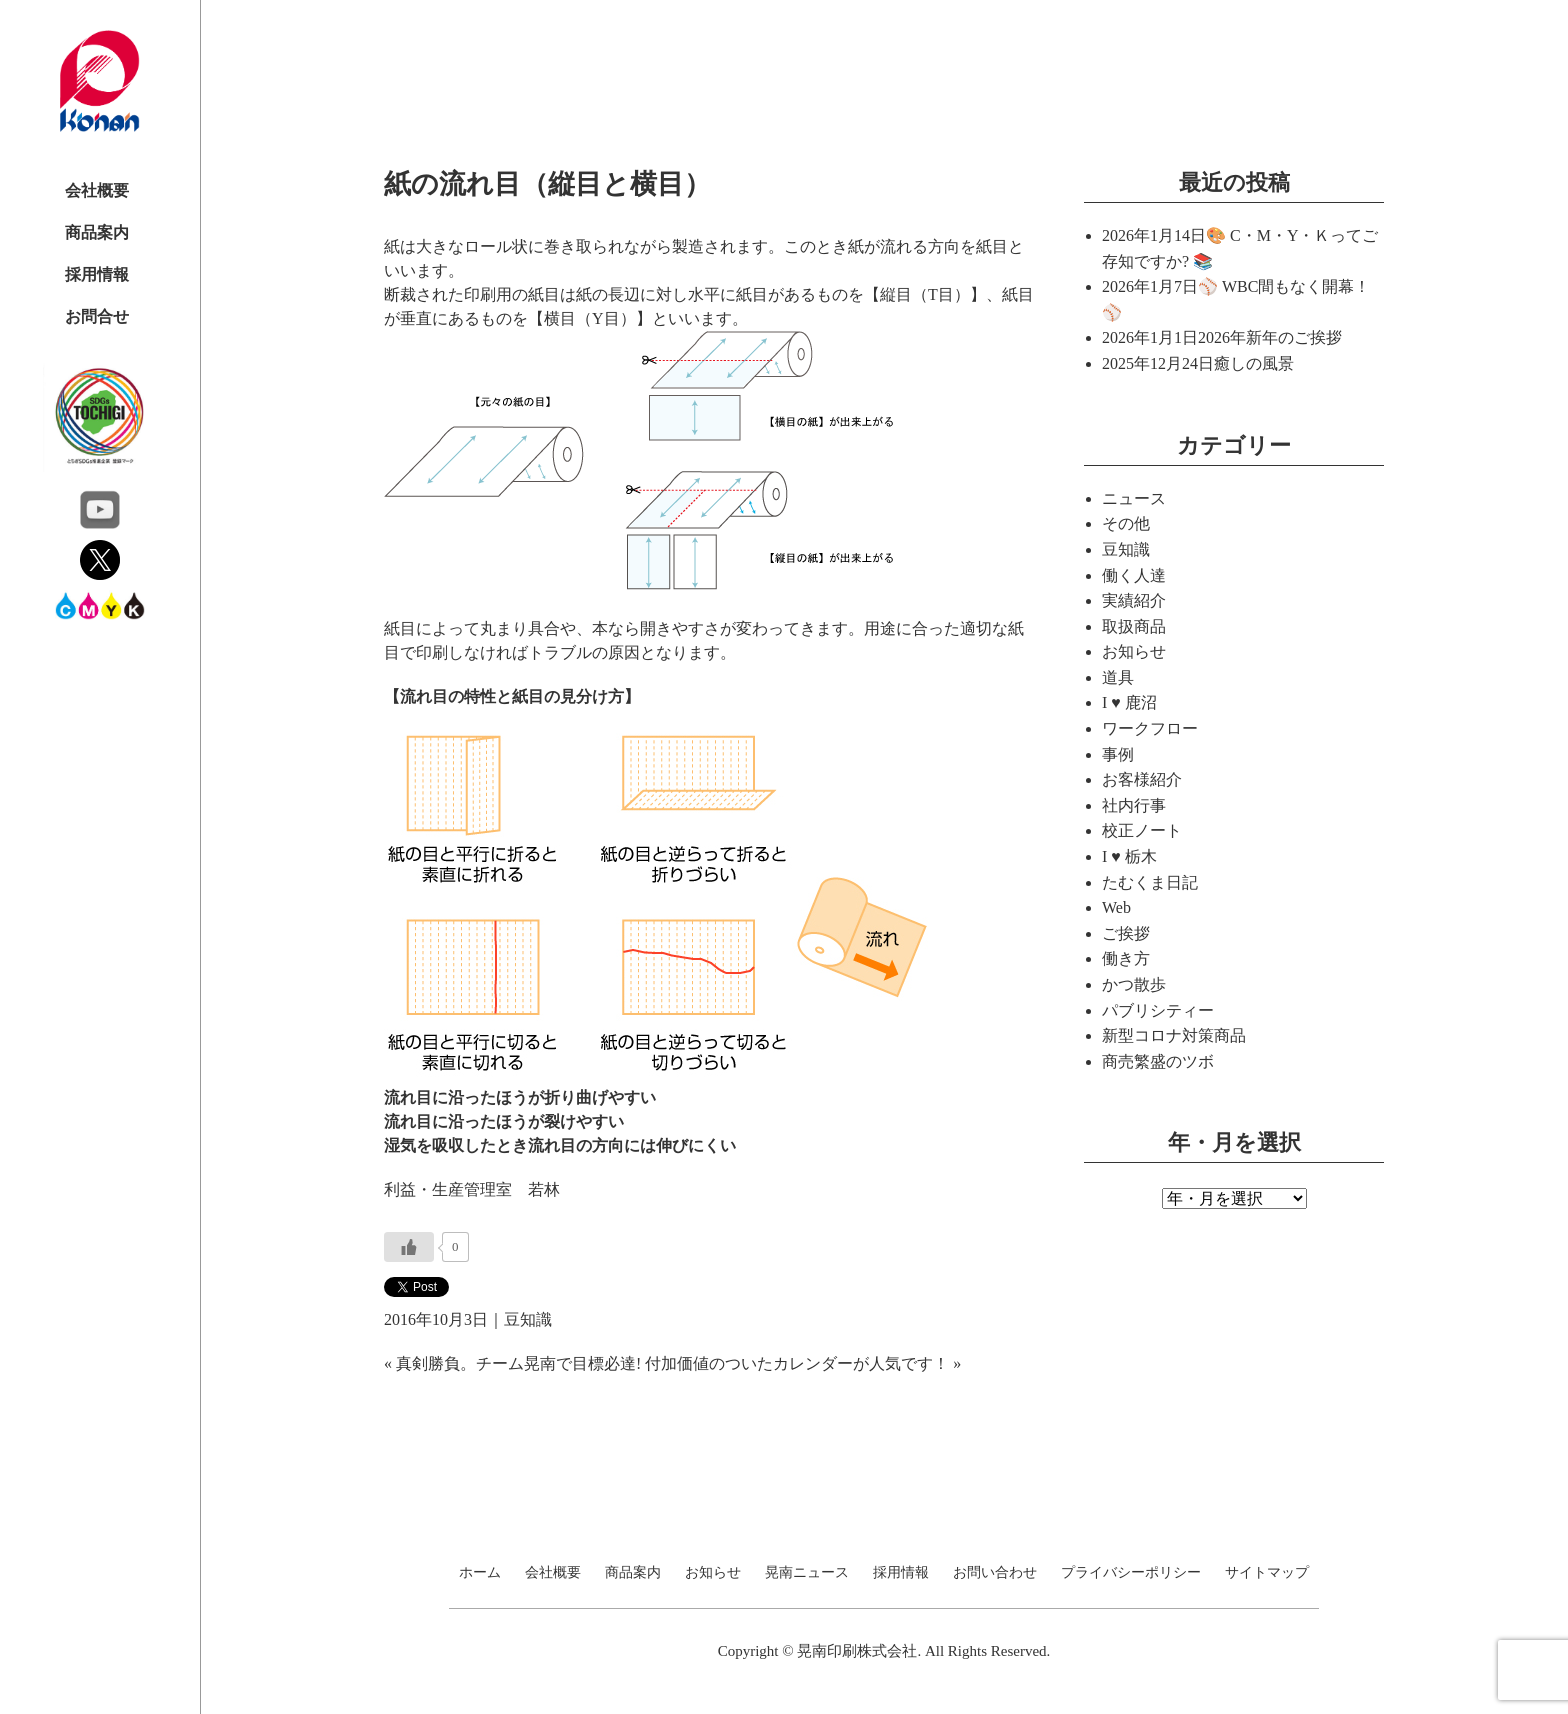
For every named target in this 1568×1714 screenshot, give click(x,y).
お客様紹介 (1142, 779)
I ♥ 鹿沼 (1129, 702)
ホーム (480, 1573)
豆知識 (528, 1319)
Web (1116, 907)
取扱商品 (1134, 626)
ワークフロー (1150, 728)
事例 (1118, 754)
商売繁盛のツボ (1158, 1061)
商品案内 (97, 232)
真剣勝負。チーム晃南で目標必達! (518, 1363)
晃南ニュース (807, 1573)
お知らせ (1134, 651)
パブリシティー (1158, 1010)
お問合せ (97, 316)
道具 (1118, 677)
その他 (1126, 523)
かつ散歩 (1134, 984)
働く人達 (1134, 575)
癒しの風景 (1254, 363)
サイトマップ (1267, 1573)
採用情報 (97, 274)
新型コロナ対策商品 (1174, 1035)
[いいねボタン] (409, 1247)
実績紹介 (1134, 600)
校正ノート (1142, 830)
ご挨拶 (1126, 933)
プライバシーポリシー (1131, 1573)
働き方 (1126, 958)
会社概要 (97, 190)
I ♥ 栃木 (1129, 856)
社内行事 (1134, 805)
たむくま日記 (1150, 882)
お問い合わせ (995, 1573)
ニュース (1134, 498)
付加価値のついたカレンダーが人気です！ (797, 1363)
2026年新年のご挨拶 (1270, 337)
